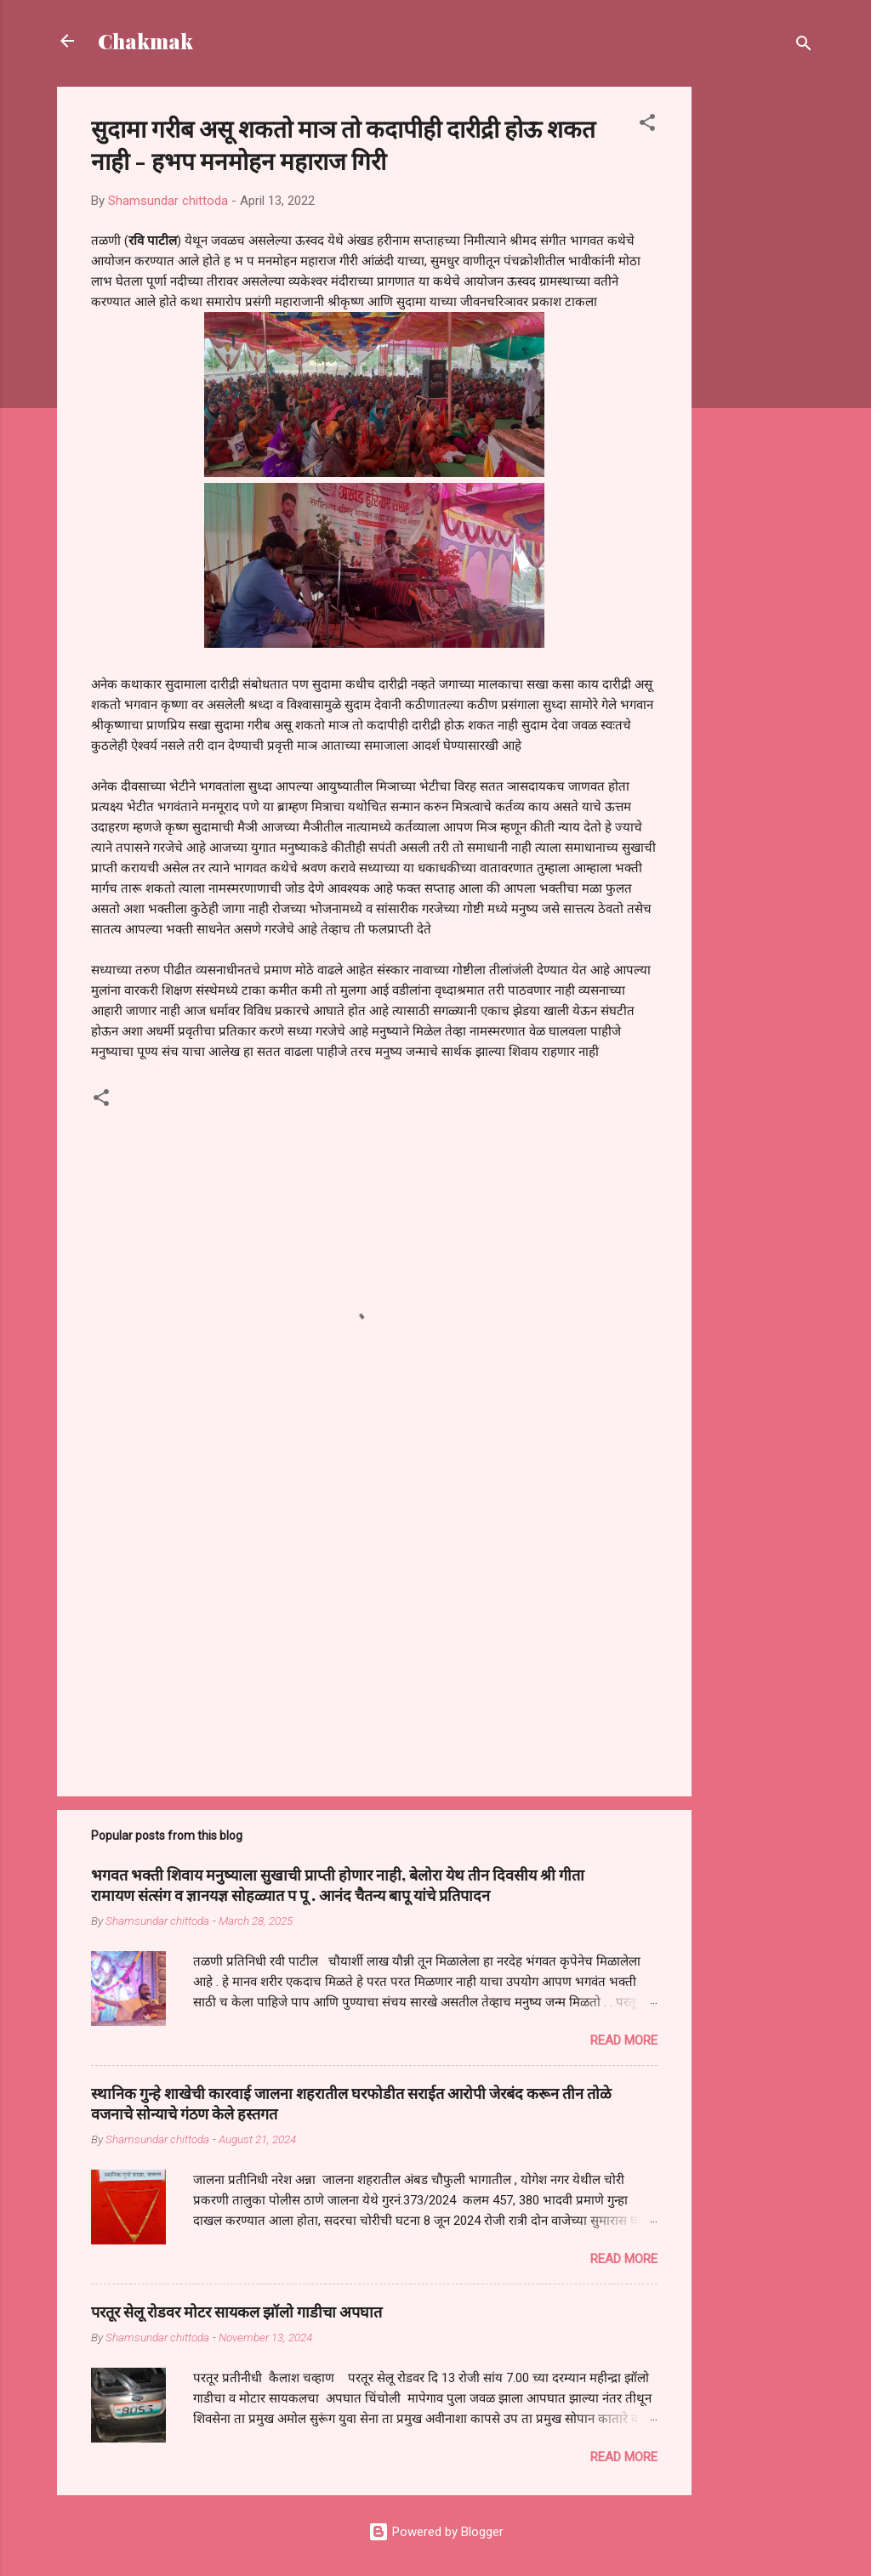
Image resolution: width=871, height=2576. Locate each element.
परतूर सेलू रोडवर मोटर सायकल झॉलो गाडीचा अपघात (236, 2311)
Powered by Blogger (436, 2531)
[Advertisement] (759, 342)
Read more (624, 2040)
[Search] (804, 46)
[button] (647, 125)
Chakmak (145, 40)
